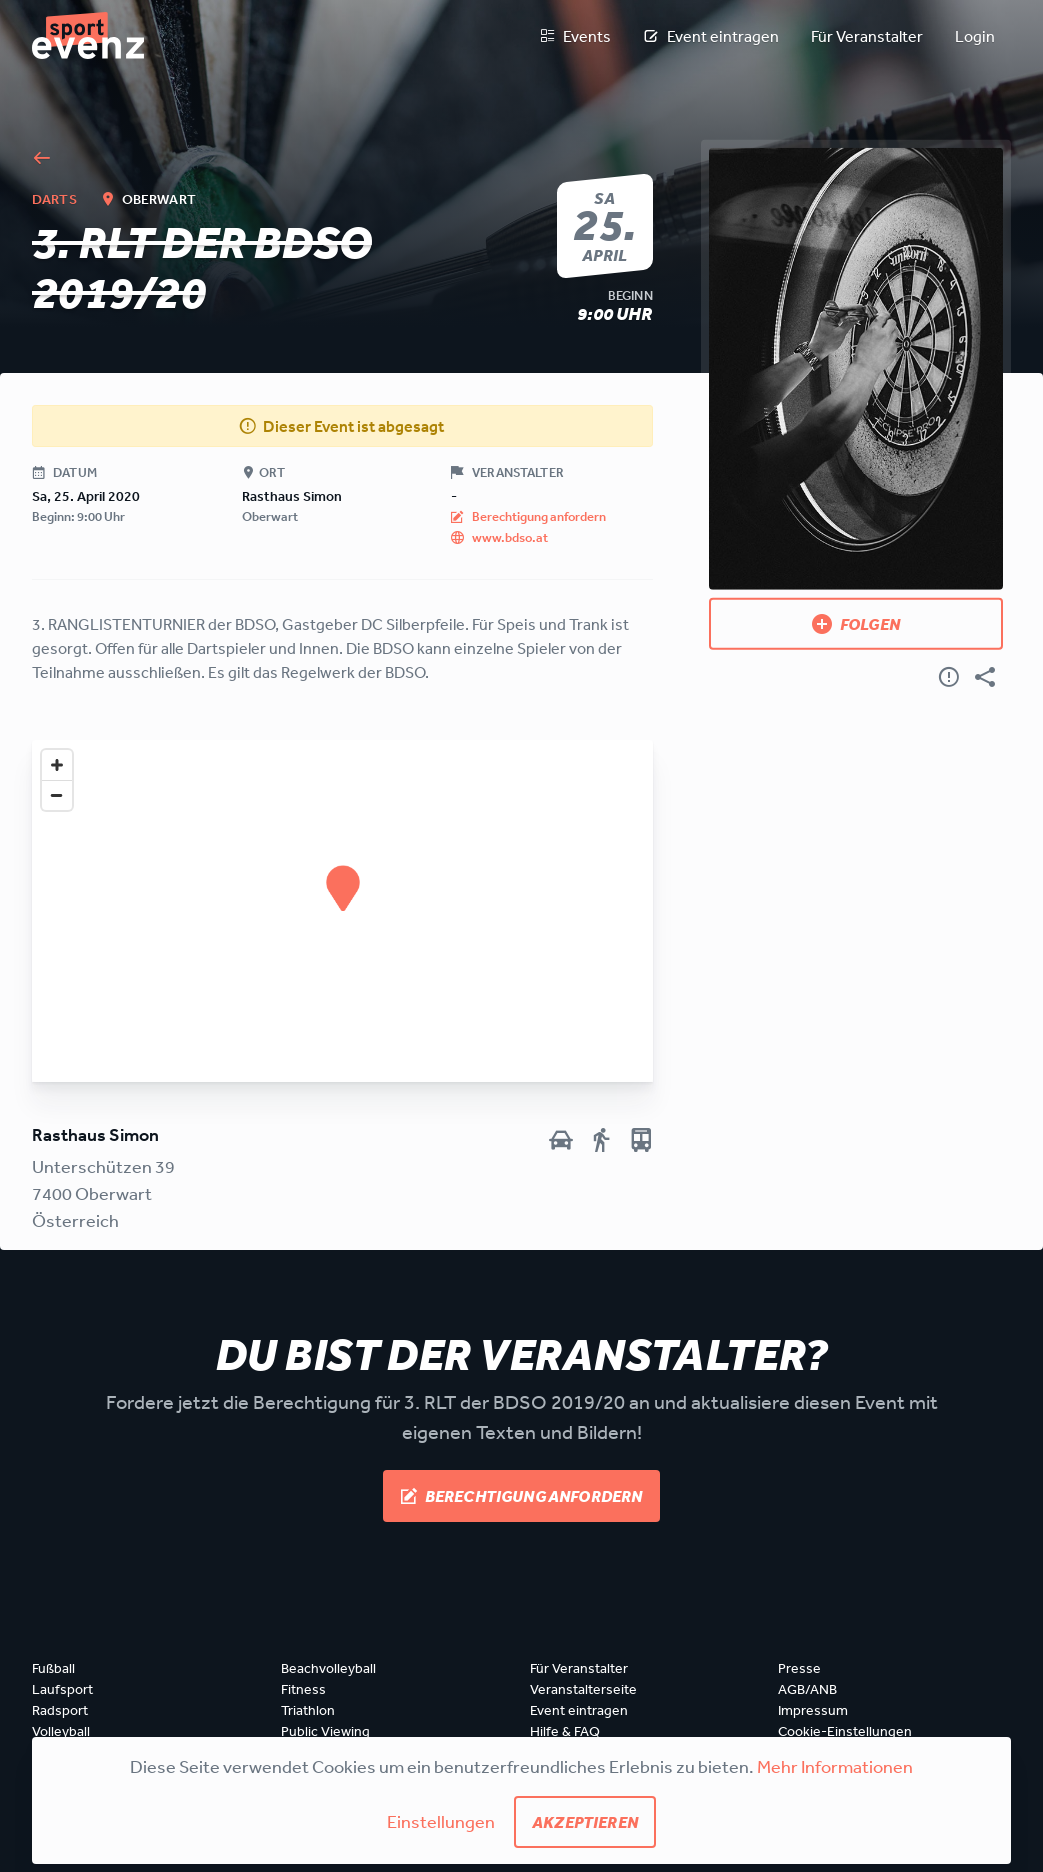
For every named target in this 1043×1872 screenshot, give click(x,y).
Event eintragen (711, 36)
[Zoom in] (57, 765)
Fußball (53, 1668)
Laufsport (62, 1689)
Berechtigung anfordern (522, 1496)
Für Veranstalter (867, 36)
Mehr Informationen (835, 1766)
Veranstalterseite (583, 1689)
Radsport (60, 1710)
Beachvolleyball (328, 1668)
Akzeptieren (585, 1822)
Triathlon (308, 1710)
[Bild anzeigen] (856, 369)
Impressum (813, 1710)
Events (575, 36)
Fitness (303, 1689)
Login (975, 36)
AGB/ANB (807, 1689)
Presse (799, 1668)
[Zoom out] (57, 795)
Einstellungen (441, 1821)
